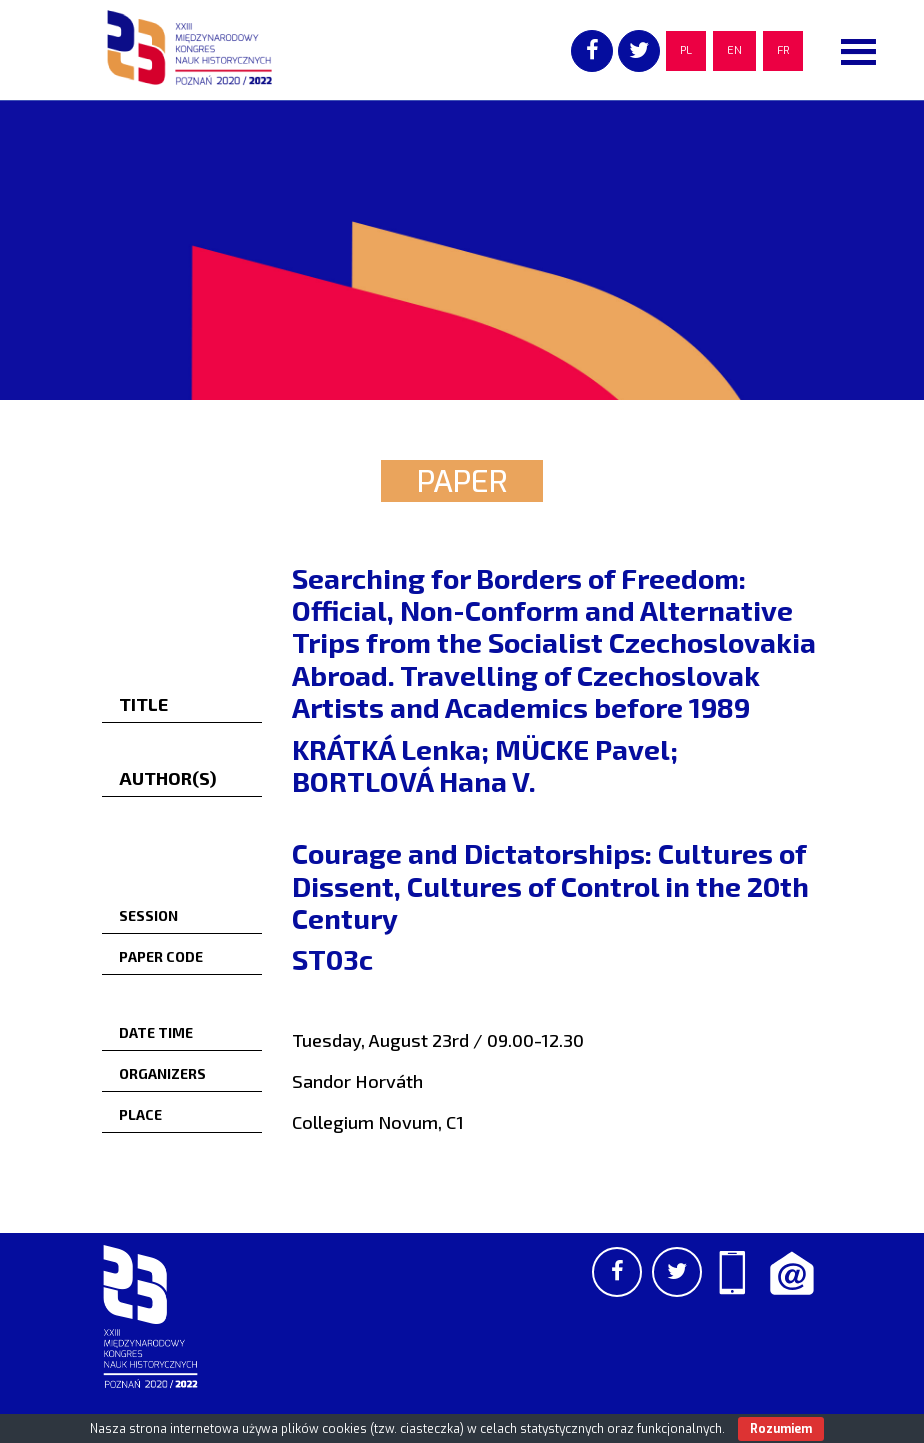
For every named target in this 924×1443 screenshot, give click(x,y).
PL (686, 50)
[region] (462, 250)
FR (783, 50)
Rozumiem (781, 1429)
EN (734, 50)
